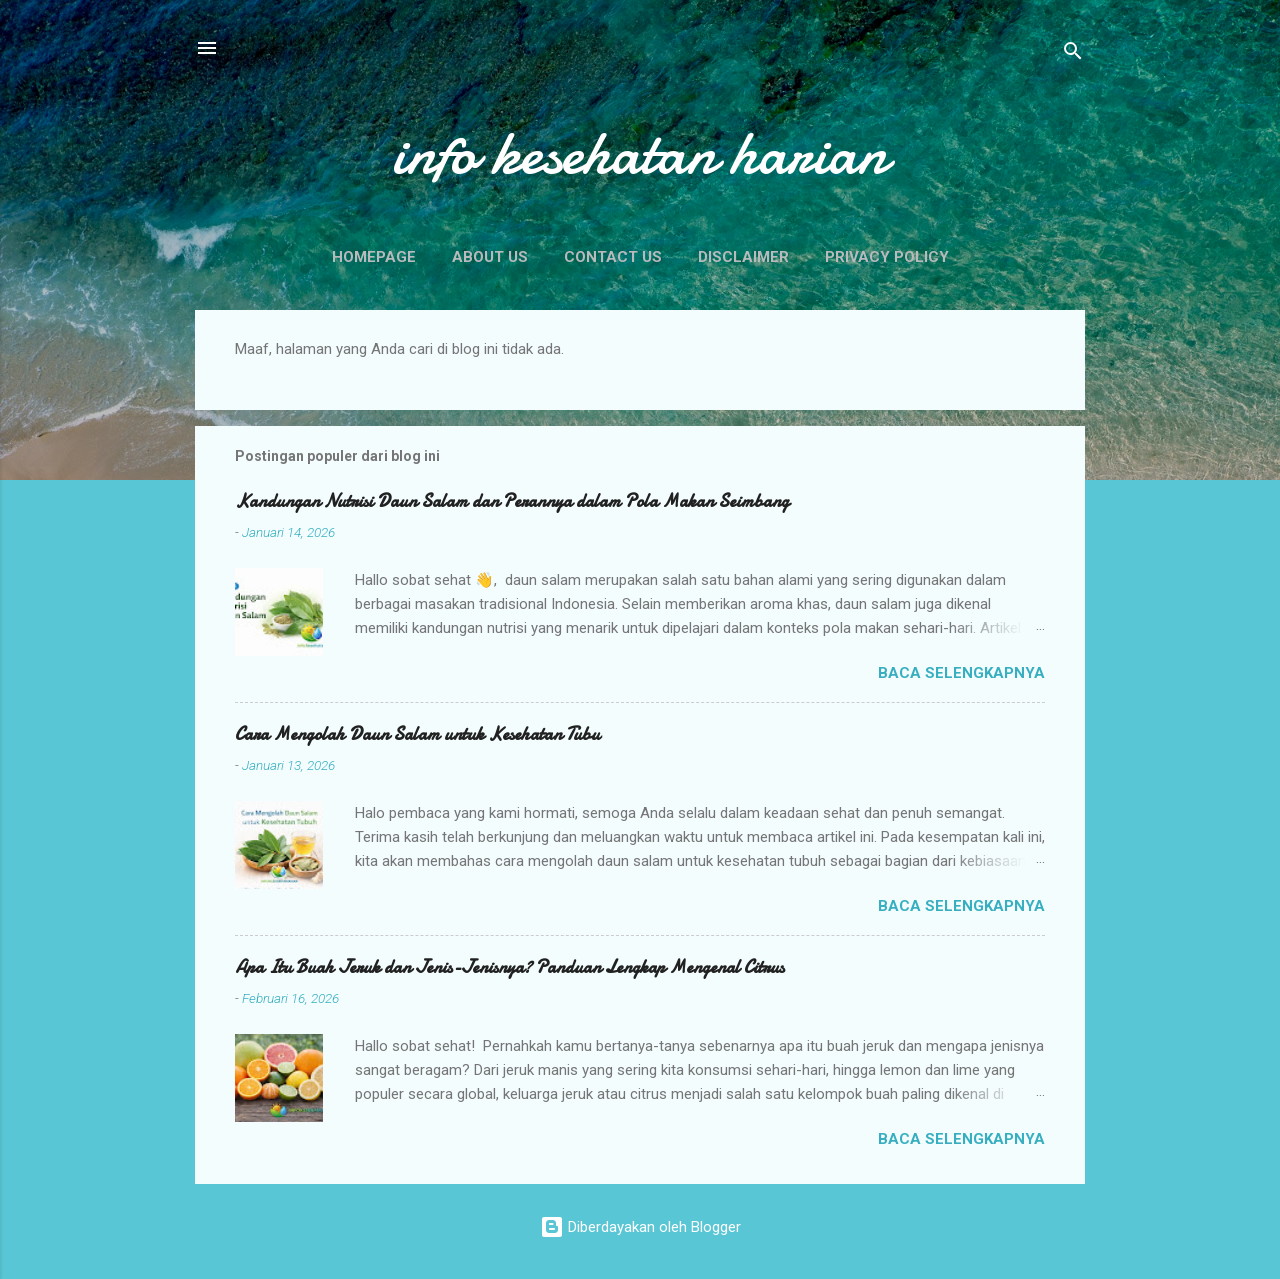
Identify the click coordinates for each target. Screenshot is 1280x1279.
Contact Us (613, 257)
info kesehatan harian (640, 153)
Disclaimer (743, 257)
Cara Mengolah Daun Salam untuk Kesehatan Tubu (417, 734)
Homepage (374, 257)
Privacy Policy (887, 257)
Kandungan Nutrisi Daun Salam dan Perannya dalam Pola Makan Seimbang (512, 501)
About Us (490, 257)
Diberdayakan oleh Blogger (640, 1227)
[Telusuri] (1073, 54)
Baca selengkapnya (961, 673)
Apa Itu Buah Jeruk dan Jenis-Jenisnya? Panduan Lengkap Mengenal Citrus (509, 967)
